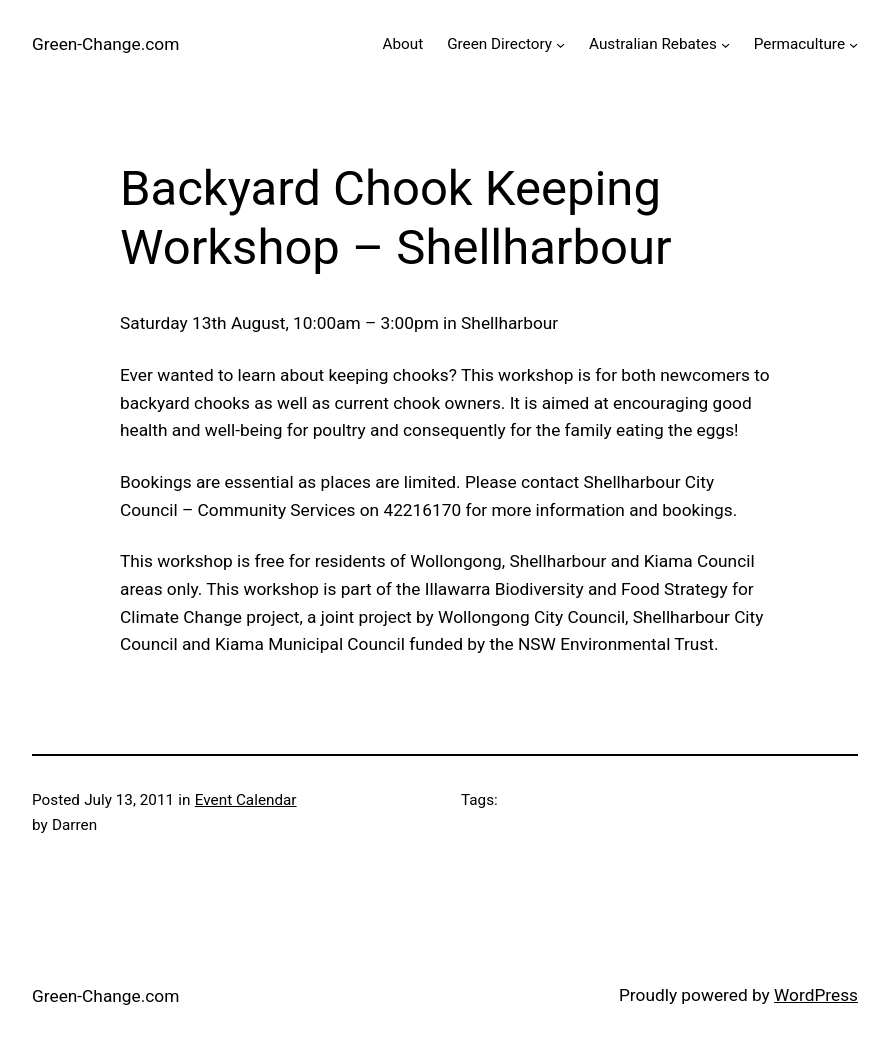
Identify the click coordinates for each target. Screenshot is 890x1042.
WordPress (816, 995)
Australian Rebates (653, 44)
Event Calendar (246, 800)
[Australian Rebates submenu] (725, 44)
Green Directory (499, 44)
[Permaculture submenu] (853, 44)
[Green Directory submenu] (560, 44)
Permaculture (799, 44)
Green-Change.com (105, 44)
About (402, 44)
